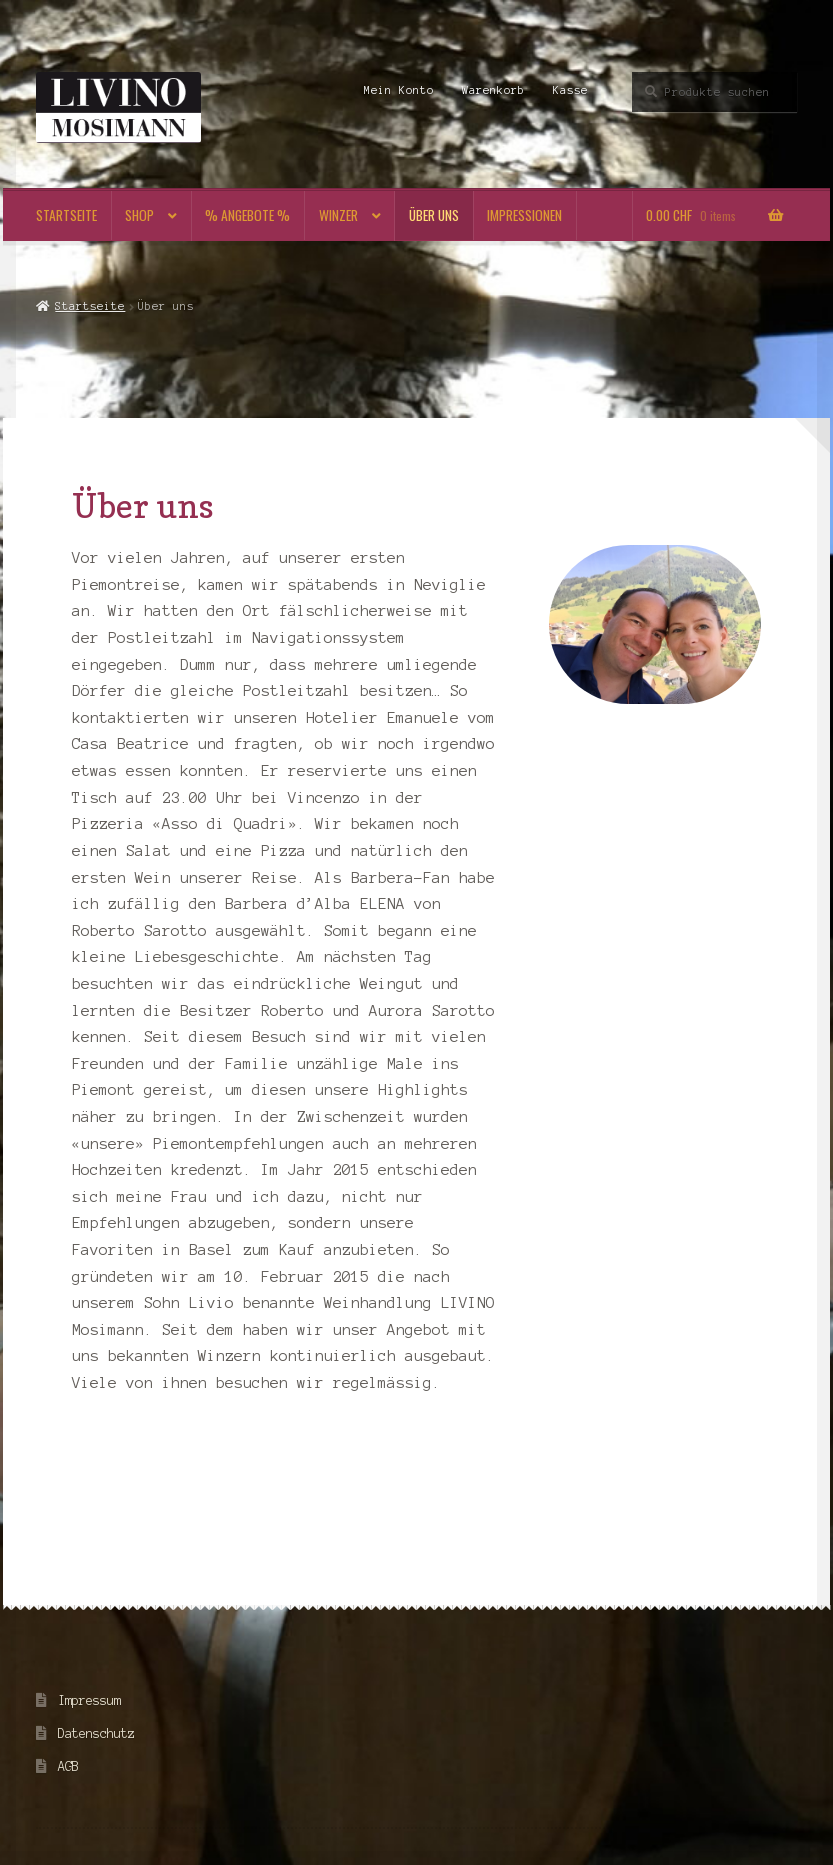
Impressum (89, 1700)
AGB (68, 1766)
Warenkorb (493, 90)
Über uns (434, 215)
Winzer (338, 215)
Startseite (66, 215)
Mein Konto (399, 90)
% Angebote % (247, 215)
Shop (139, 215)
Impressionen (524, 215)
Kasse (570, 90)
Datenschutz (96, 1733)
